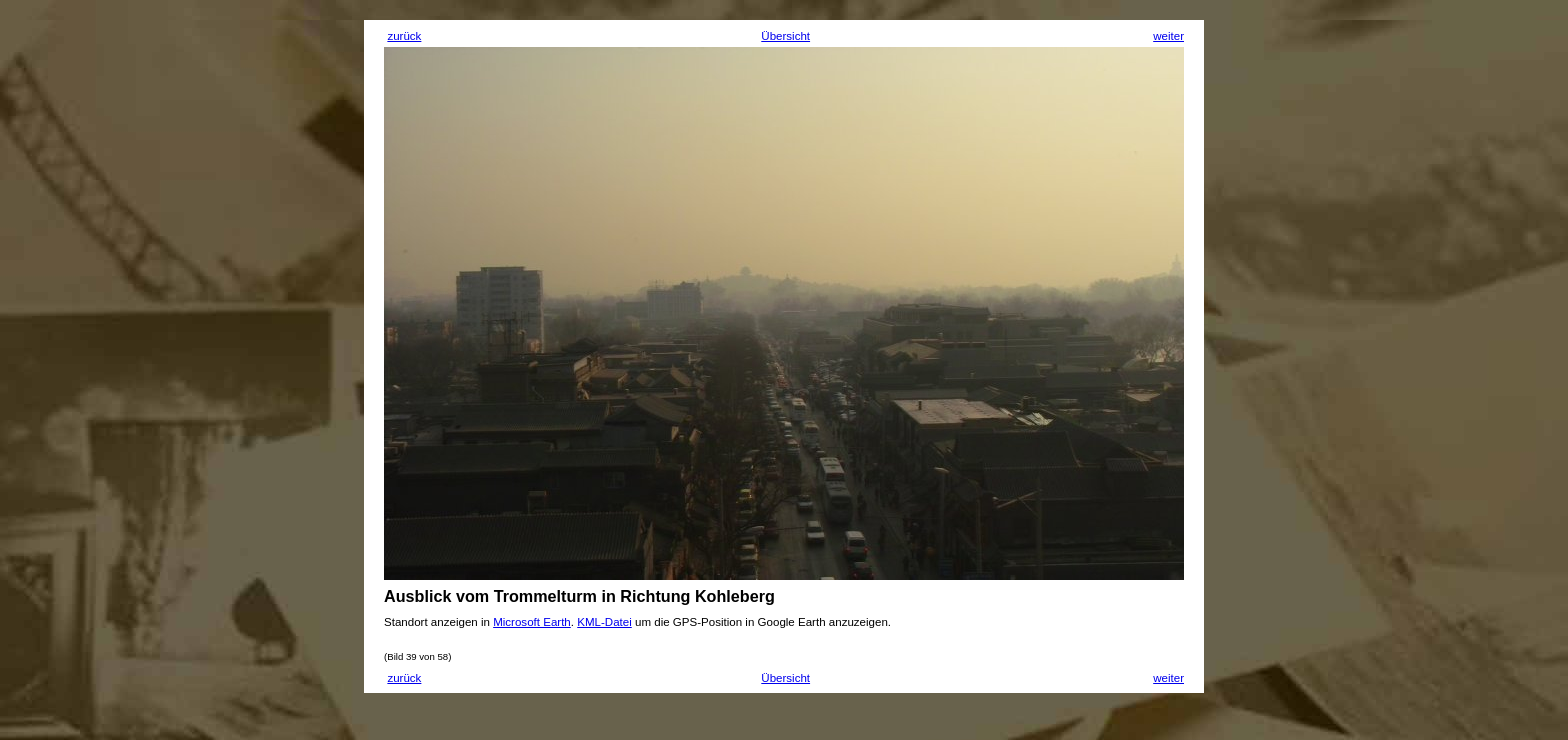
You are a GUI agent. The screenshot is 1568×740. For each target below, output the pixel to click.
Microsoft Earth (532, 622)
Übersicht (785, 36)
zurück (404, 36)
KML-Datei (604, 622)
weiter (1168, 36)
